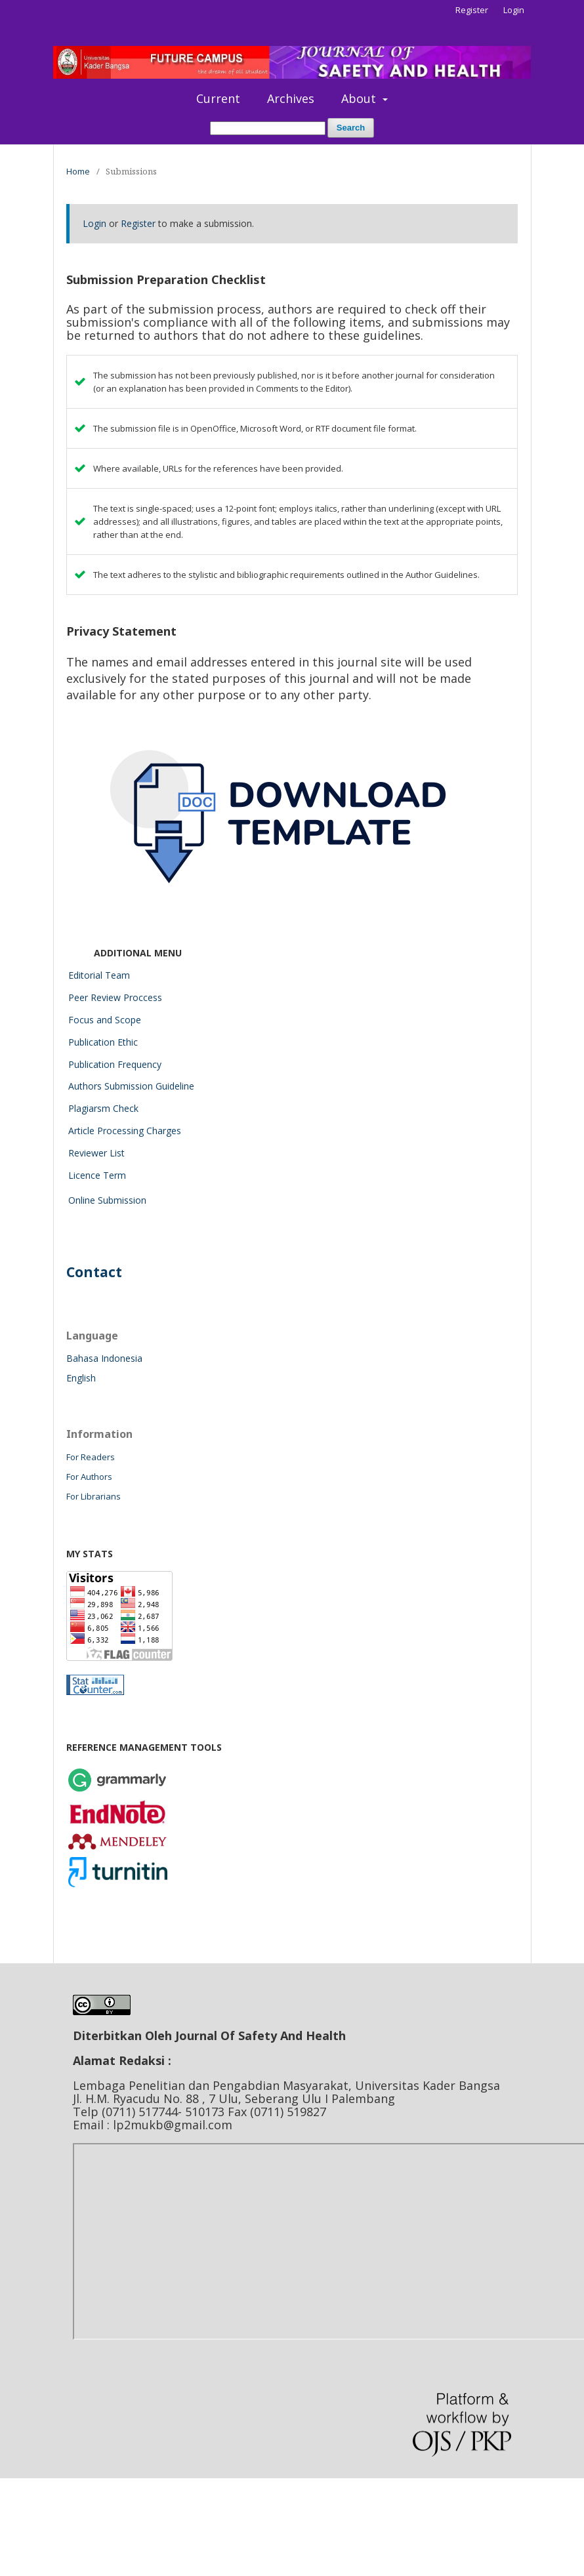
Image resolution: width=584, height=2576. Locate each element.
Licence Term (97, 1175)
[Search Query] (267, 128)
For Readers (90, 1457)
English (81, 1378)
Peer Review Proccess (115, 997)
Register (471, 10)
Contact (94, 1272)
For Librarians (93, 1496)
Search (351, 128)
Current (218, 98)
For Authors (89, 1476)
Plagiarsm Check (103, 1108)
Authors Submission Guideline (131, 1086)
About (360, 98)
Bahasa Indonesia (104, 1358)
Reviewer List (96, 1153)
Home (78, 171)
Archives (290, 98)
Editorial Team (99, 975)
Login (513, 10)
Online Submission (107, 1200)
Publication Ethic (103, 1042)
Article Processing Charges (124, 1130)
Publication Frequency (114, 1064)
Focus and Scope (104, 1019)
